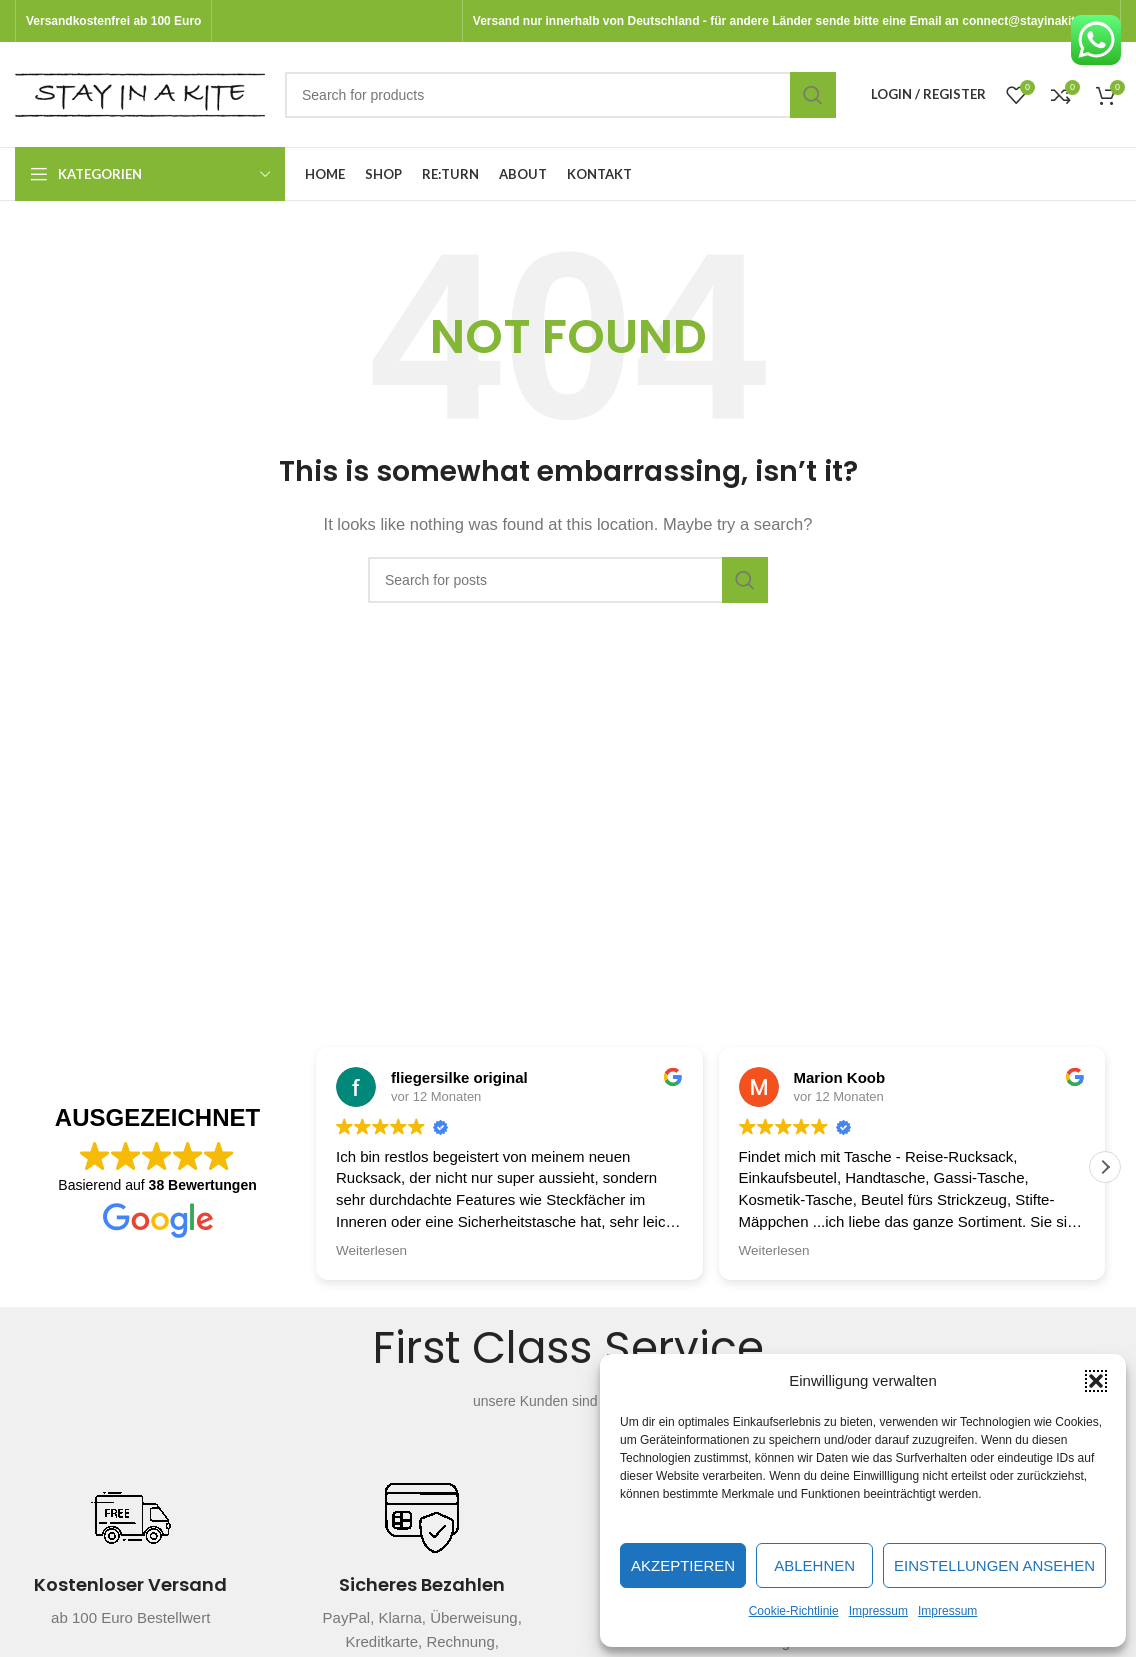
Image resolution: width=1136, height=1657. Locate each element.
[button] (1096, 1381)
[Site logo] (140, 92)
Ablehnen (814, 1565)
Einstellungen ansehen (994, 1565)
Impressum (878, 1611)
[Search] (560, 95)
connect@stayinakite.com (1036, 21)
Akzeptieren (683, 1565)
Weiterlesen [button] (371, 1250)
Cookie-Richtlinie (794, 1611)
